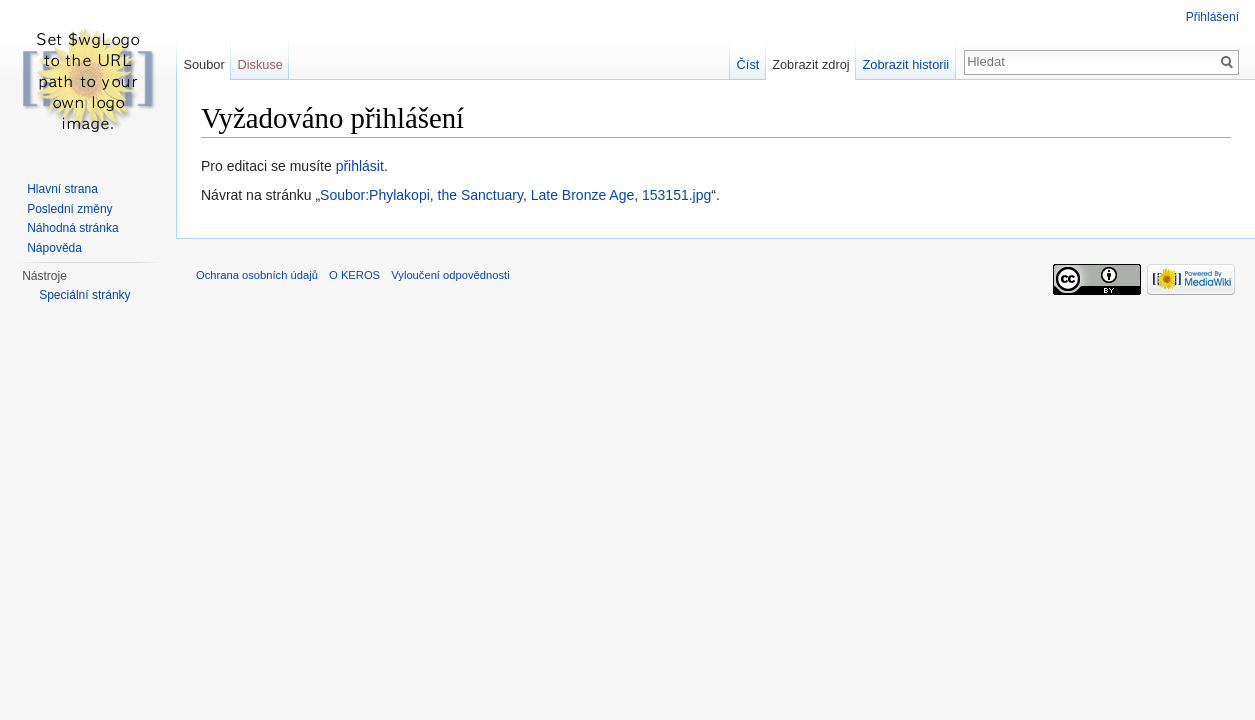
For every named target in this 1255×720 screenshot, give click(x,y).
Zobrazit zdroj (811, 64)
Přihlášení (1212, 17)
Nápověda (54, 248)
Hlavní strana (62, 189)
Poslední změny (69, 209)
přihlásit (360, 166)
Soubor (203, 64)
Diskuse (260, 64)
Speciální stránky (84, 295)
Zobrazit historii (905, 64)
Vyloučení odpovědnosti (450, 275)
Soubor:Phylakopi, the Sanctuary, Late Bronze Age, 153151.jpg (515, 195)
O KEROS (354, 275)
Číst (748, 64)
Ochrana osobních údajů (257, 275)
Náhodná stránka (72, 228)
